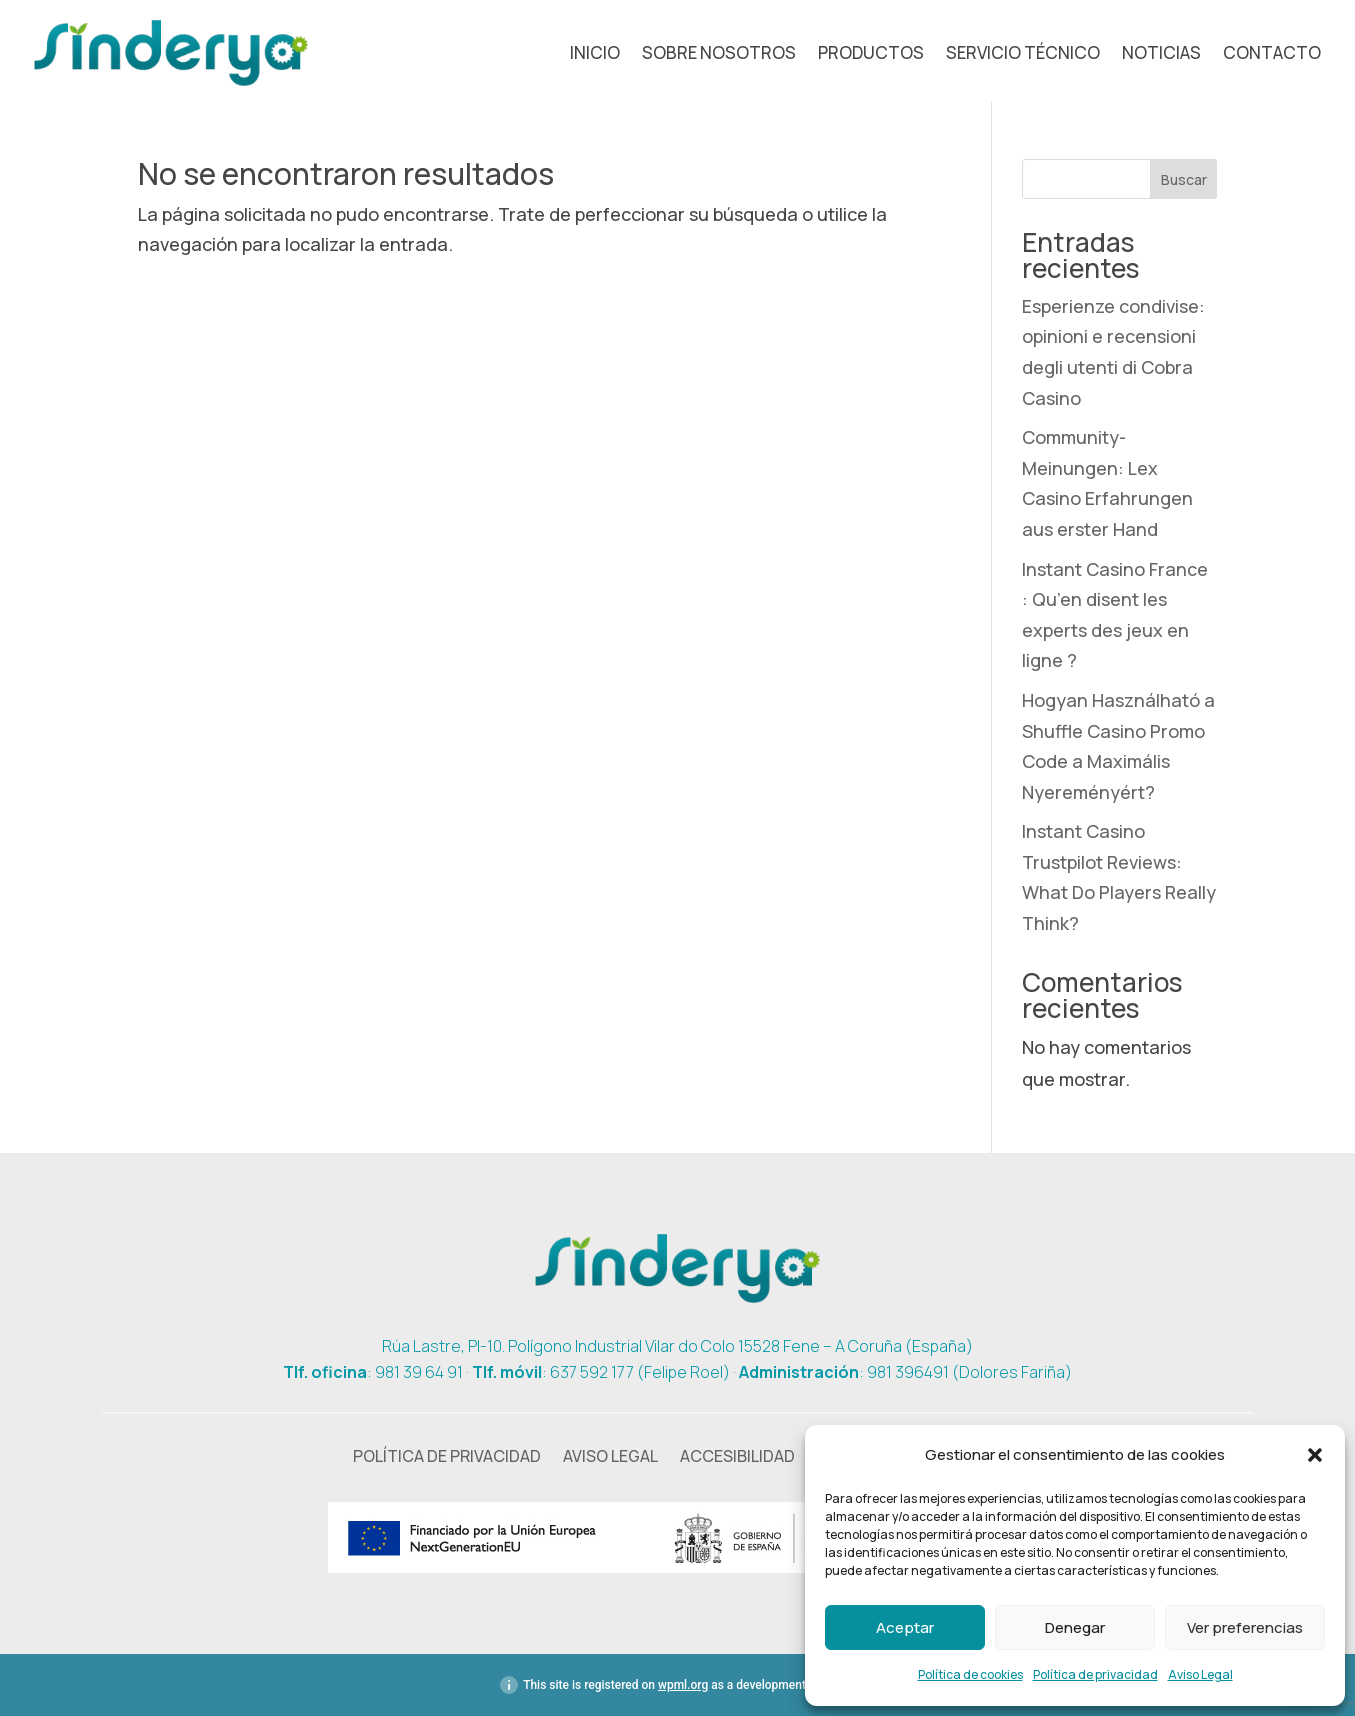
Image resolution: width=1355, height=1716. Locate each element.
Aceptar (905, 1627)
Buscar (1184, 179)
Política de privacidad (1095, 1674)
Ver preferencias (1245, 1627)
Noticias (1161, 55)
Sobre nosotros (719, 55)
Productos (871, 55)
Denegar (1075, 1627)
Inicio (595, 55)
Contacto (1272, 55)
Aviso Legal (1200, 1674)
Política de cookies (970, 1674)
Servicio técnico (1023, 55)
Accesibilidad (737, 1458)
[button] (1315, 1455)
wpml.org (683, 1685)
